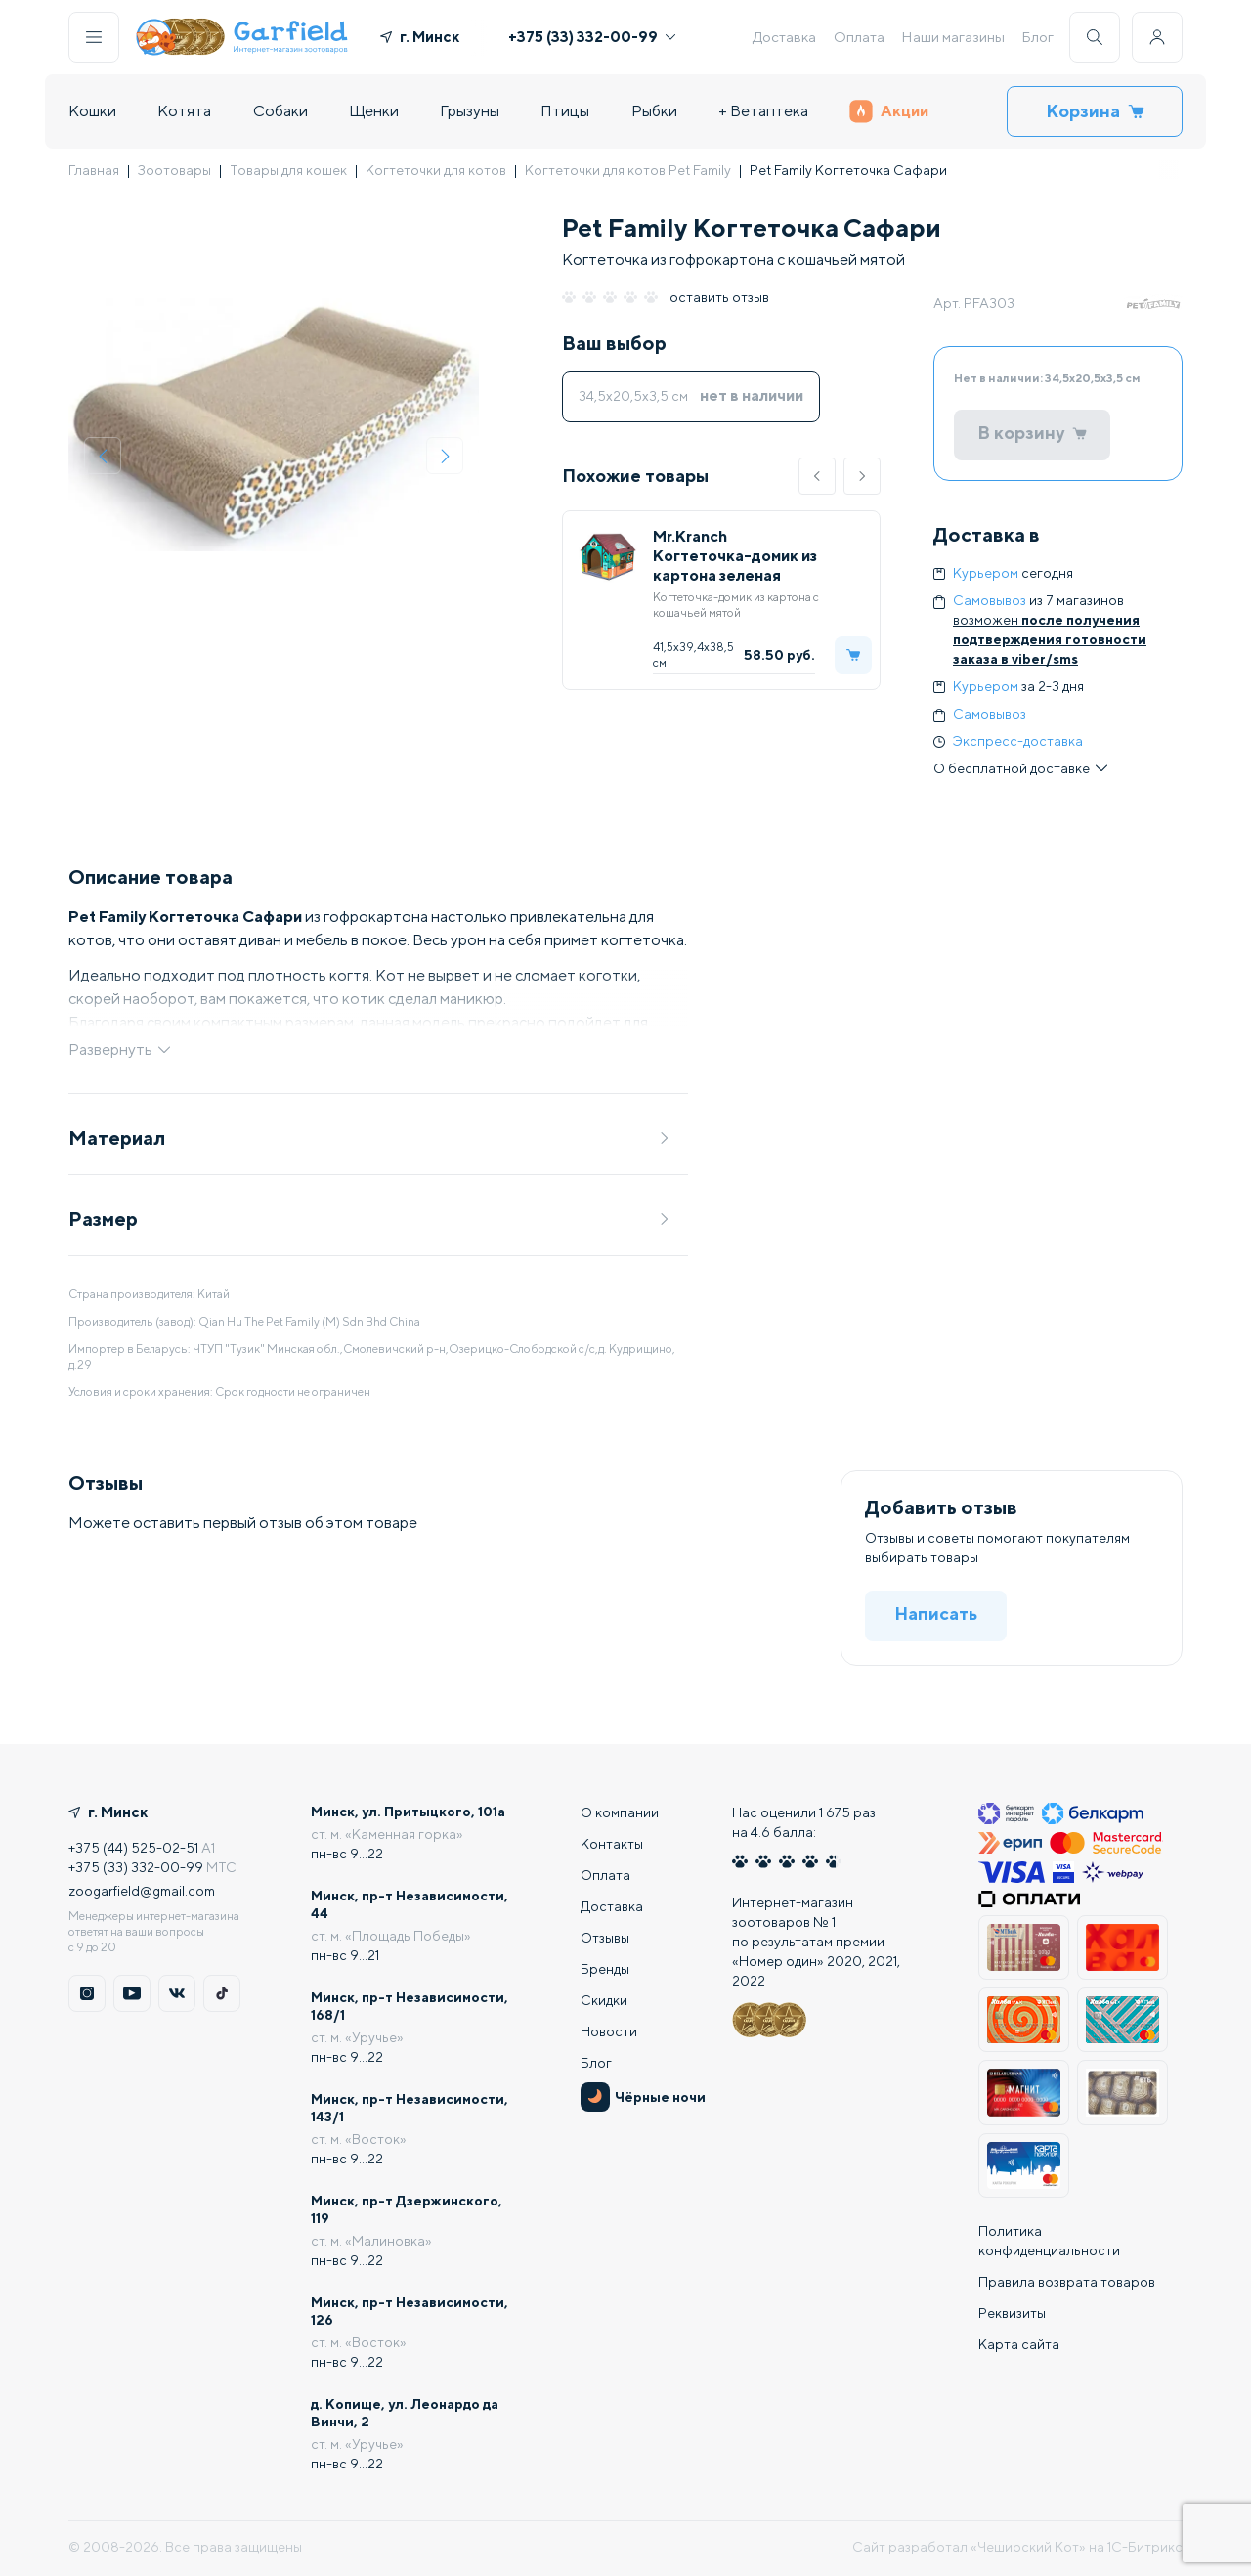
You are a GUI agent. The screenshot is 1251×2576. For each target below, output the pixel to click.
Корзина (1095, 111)
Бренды (605, 1969)
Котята (184, 111)
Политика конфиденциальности (1049, 2240)
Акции (888, 111)
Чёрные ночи (643, 2097)
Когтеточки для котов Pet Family (628, 170)
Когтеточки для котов (436, 170)
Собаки (280, 111)
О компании (620, 1812)
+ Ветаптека (763, 111)
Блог (1037, 36)
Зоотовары (174, 170)
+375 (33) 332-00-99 (591, 36)
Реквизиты (1012, 2313)
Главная (93, 170)
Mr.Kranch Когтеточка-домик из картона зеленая (735, 556)
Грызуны (469, 111)
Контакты (612, 1844)
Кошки (92, 111)
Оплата (859, 36)
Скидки (604, 2000)
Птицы (564, 111)
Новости (609, 2031)
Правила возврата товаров (1066, 2282)
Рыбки (654, 111)
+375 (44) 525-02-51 (133, 1848)
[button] (817, 476)
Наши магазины (953, 36)
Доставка (784, 36)
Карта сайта (1018, 2344)
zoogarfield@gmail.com (141, 1891)
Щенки (374, 111)
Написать (935, 1613)
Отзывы (605, 1937)
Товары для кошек (288, 170)
